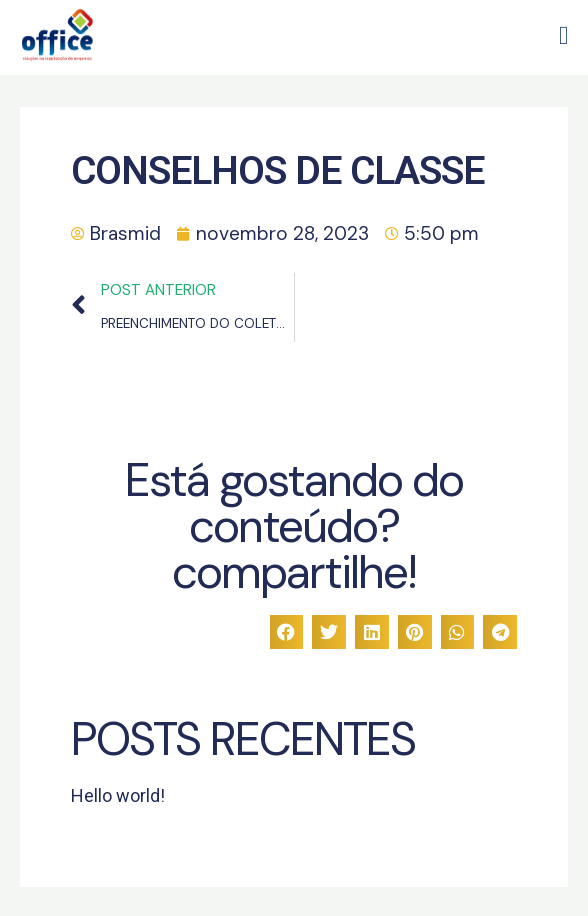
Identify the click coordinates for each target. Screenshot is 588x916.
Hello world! (118, 795)
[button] (564, 31)
